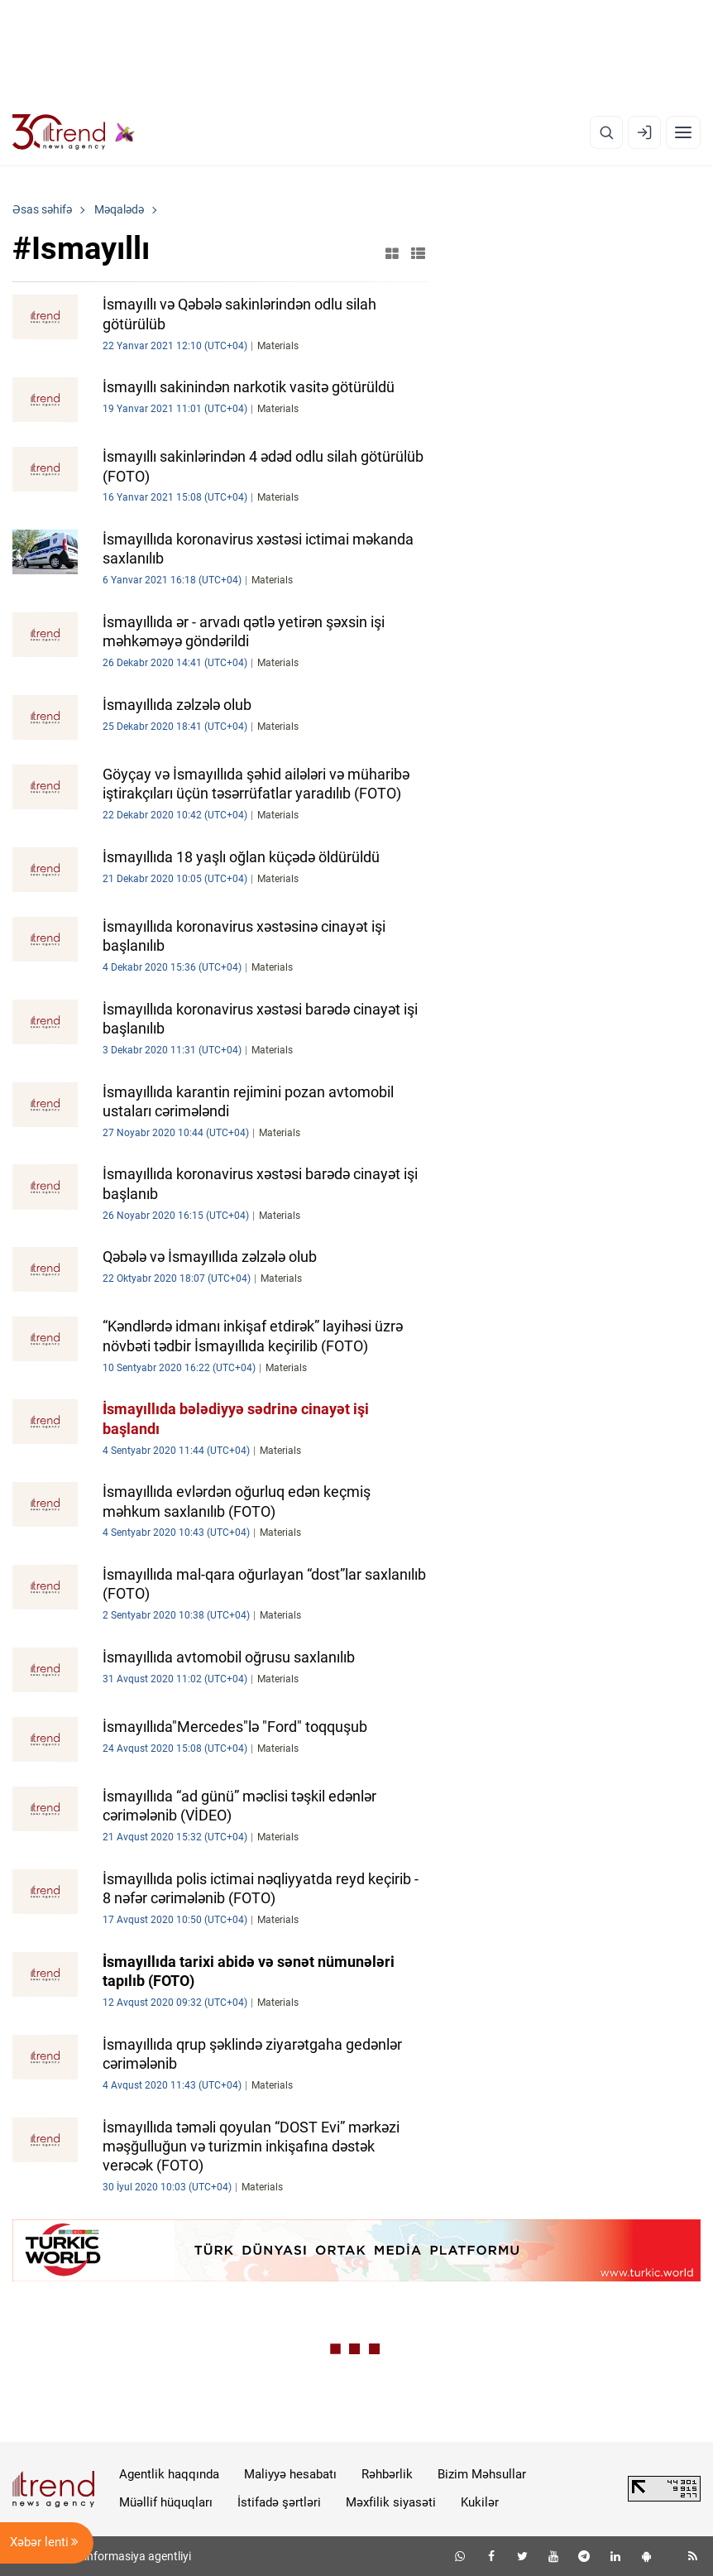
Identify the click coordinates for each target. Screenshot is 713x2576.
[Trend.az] (73, 132)
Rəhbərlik (387, 2474)
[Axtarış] (606, 132)
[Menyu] (683, 132)
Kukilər (480, 2502)
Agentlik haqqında (169, 2474)
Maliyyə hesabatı (290, 2474)
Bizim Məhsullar (482, 2474)
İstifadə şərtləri (279, 2502)
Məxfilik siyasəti (391, 2502)
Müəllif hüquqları (166, 2502)
